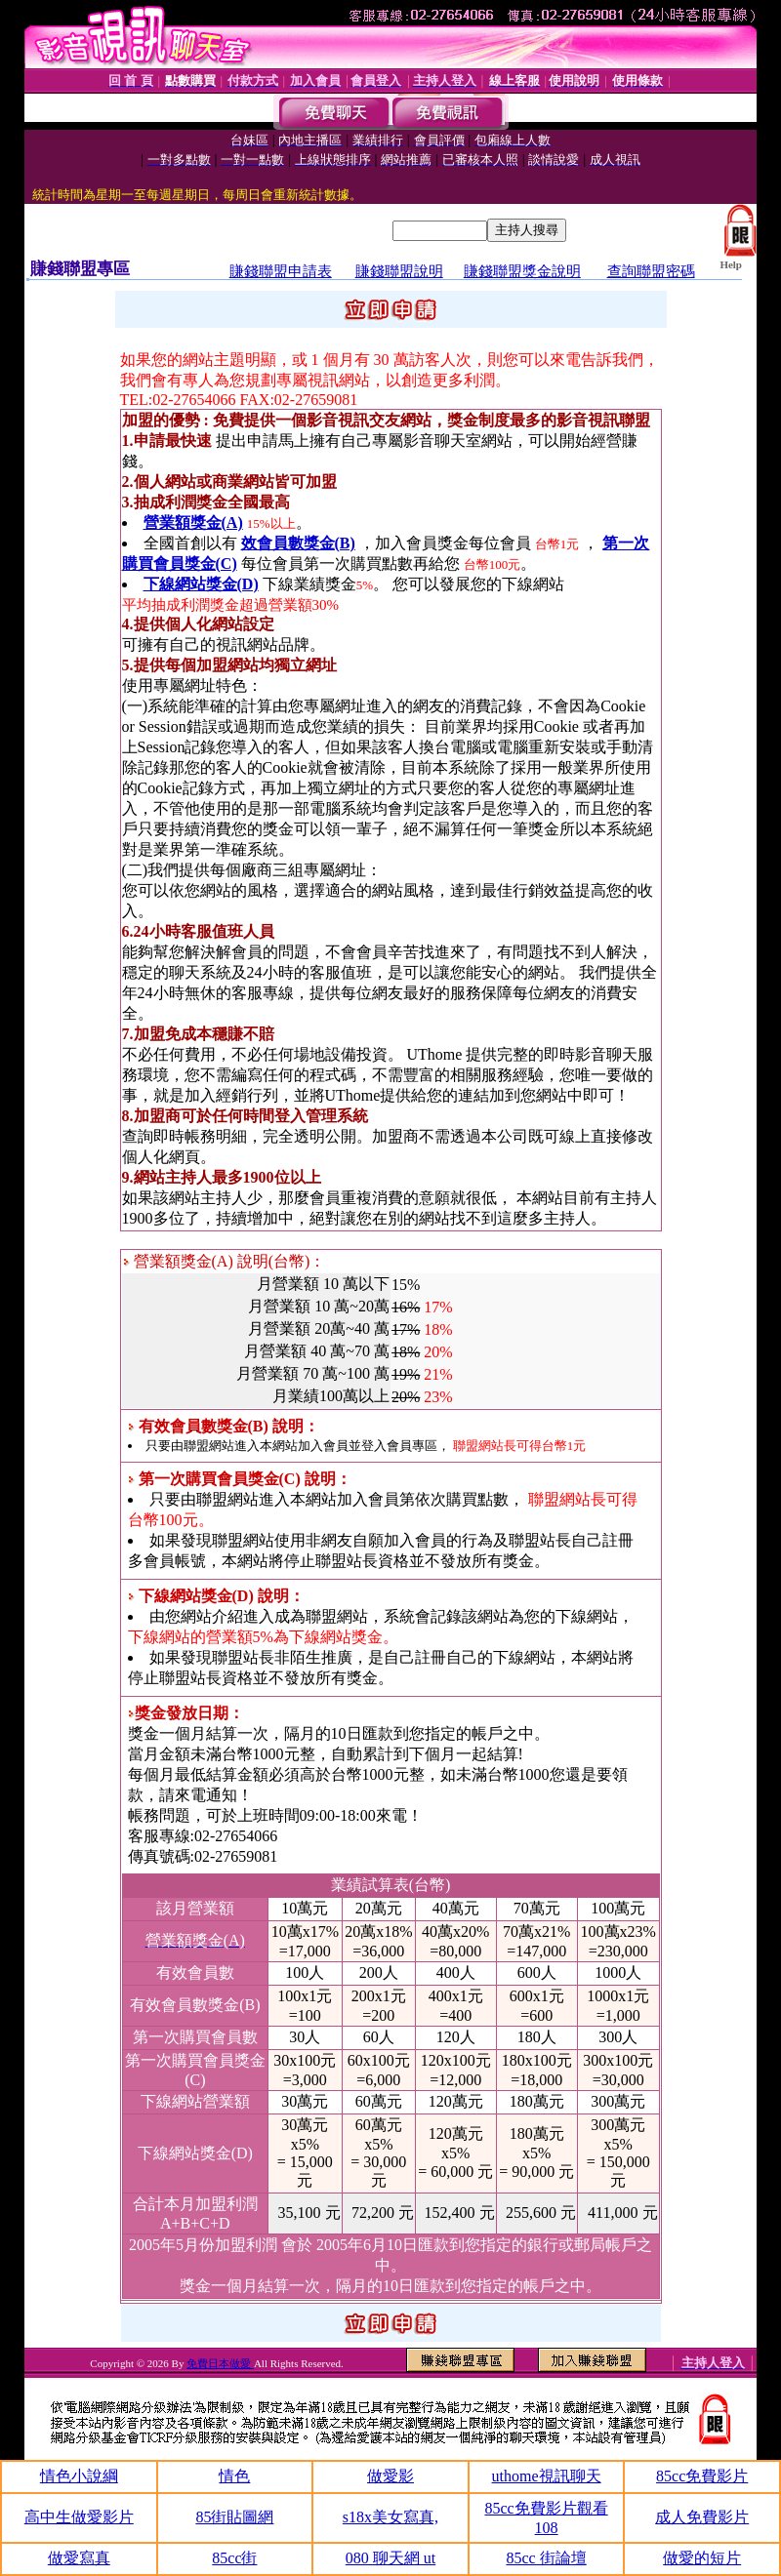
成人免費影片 (702, 2517)
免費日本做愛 (220, 2363)
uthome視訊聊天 (546, 2476)
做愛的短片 (702, 2558)
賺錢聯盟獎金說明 (522, 271)
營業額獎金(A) (193, 522)
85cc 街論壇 (546, 2558)
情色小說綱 (79, 2476)
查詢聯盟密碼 (651, 271)
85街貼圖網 (234, 2517)
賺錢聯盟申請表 (280, 271)
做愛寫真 (79, 2558)
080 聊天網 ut (390, 2558)
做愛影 (390, 2476)
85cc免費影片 (702, 2476)
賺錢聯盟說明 (399, 271)
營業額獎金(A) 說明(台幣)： (224, 1261)
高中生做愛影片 (79, 2517)
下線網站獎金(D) (201, 584)
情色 (234, 2476)
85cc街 (234, 2558)
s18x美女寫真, (390, 2517)
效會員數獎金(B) (298, 543)
